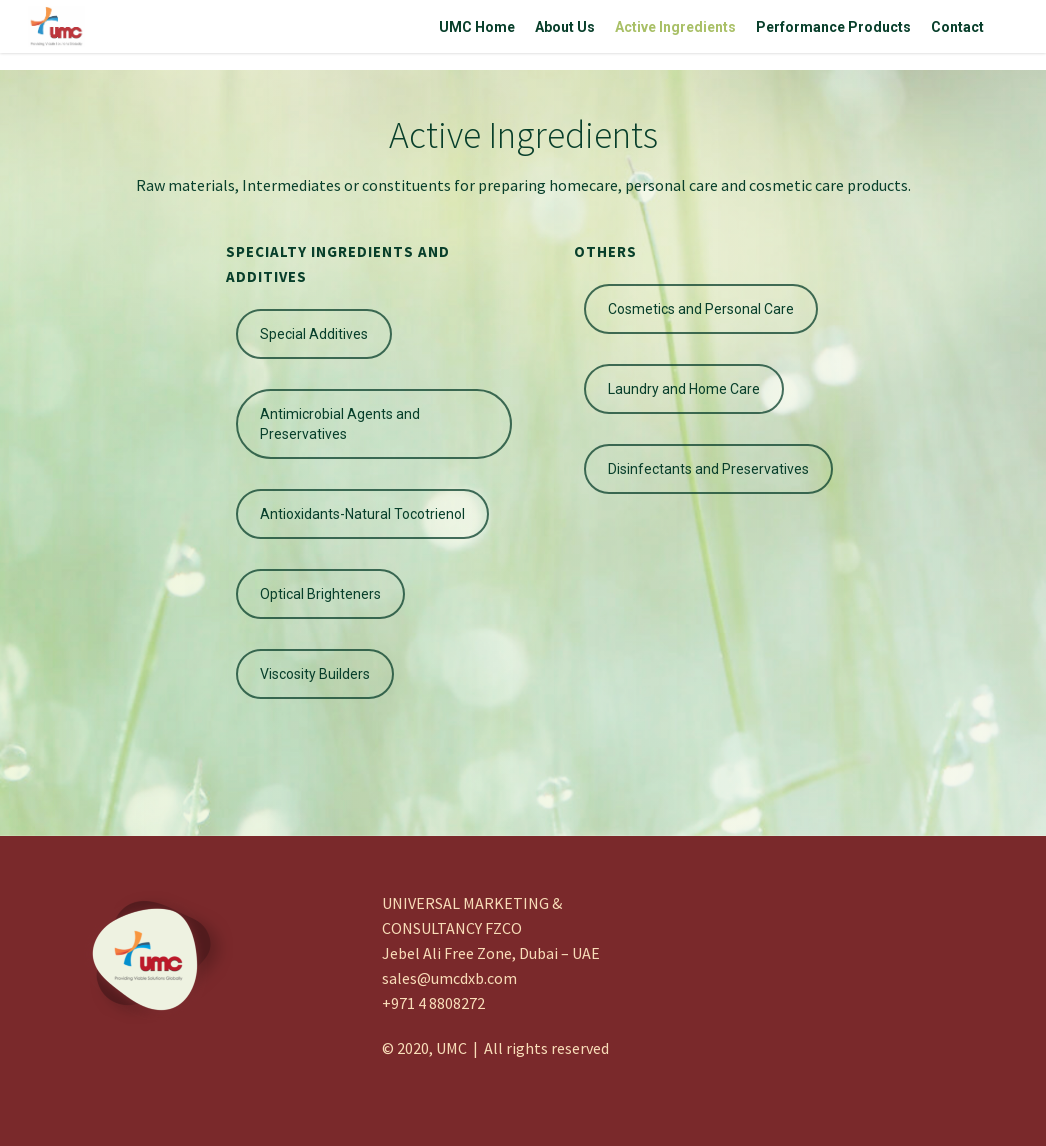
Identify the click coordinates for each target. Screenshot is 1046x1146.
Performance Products (833, 35)
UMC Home (477, 35)
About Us (565, 35)
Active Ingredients (675, 35)
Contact (957, 35)
